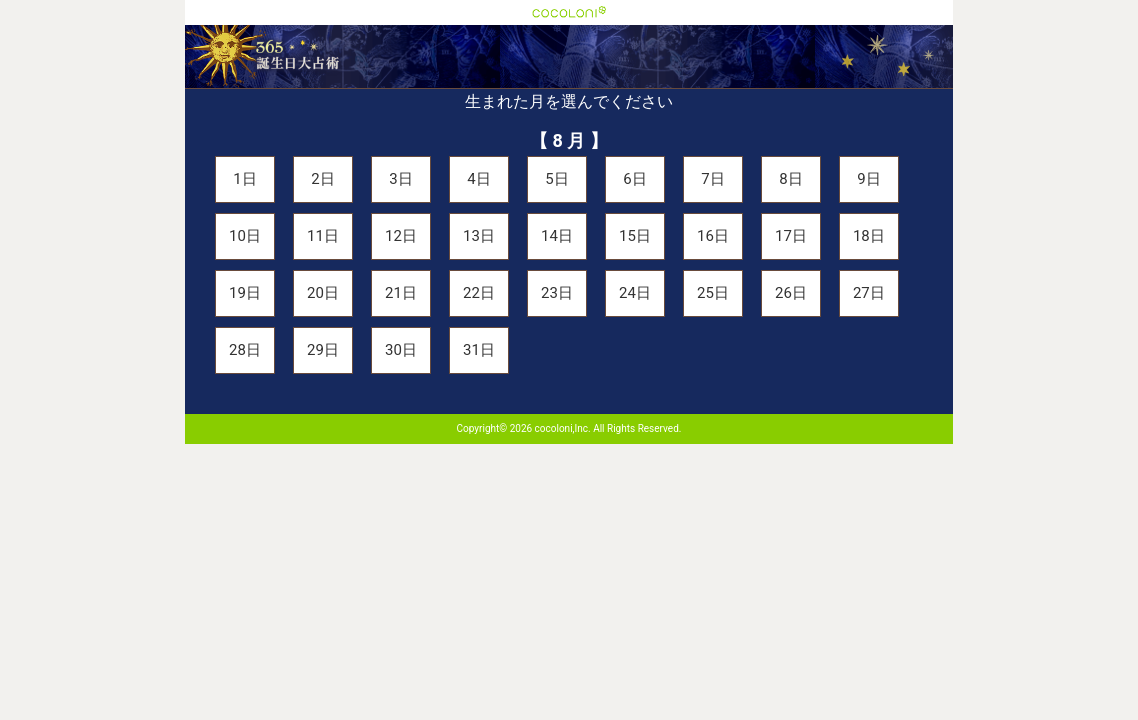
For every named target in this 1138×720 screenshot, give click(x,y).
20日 (323, 293)
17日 (791, 236)
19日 (245, 293)
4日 (478, 179)
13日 (479, 236)
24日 (635, 293)
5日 (556, 179)
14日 (557, 236)
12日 (401, 236)
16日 (713, 236)
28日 (245, 350)
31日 (479, 350)
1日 (244, 179)
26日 (791, 293)
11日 (323, 236)
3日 (400, 179)
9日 (868, 179)
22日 (479, 293)
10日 (245, 236)
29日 (323, 350)
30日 (401, 350)
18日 (869, 236)
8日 (790, 179)
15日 (635, 236)
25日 (713, 293)
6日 (634, 179)
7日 (712, 179)
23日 (557, 293)
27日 (869, 293)
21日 (401, 293)
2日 (322, 179)
